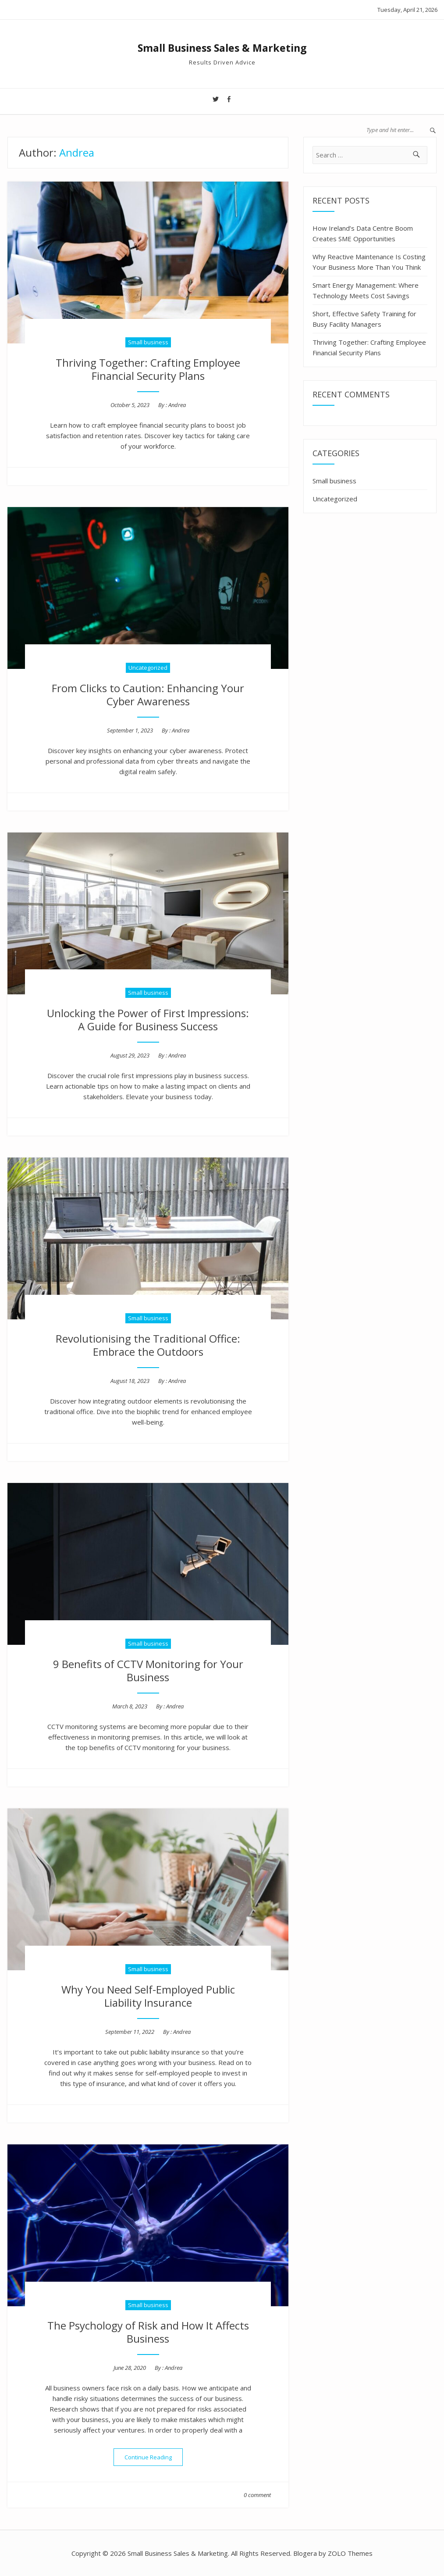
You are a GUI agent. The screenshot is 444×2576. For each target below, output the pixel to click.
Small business (148, 342)
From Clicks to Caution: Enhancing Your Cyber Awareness (148, 694)
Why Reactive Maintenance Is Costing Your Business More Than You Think (369, 262)
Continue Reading (153, 2457)
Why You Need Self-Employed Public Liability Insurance (148, 1996)
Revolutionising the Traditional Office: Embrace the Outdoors (148, 1345)
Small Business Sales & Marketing (222, 48)
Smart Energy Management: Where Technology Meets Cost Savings (366, 290)
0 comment (257, 2495)
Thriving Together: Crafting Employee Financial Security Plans (148, 369)
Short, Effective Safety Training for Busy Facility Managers (364, 319)
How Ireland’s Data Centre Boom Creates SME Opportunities (363, 233)
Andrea (177, 405)
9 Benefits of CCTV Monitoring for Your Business (148, 1670)
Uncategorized (147, 668)
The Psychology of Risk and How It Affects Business (148, 2332)
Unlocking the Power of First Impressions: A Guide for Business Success (148, 1019)
